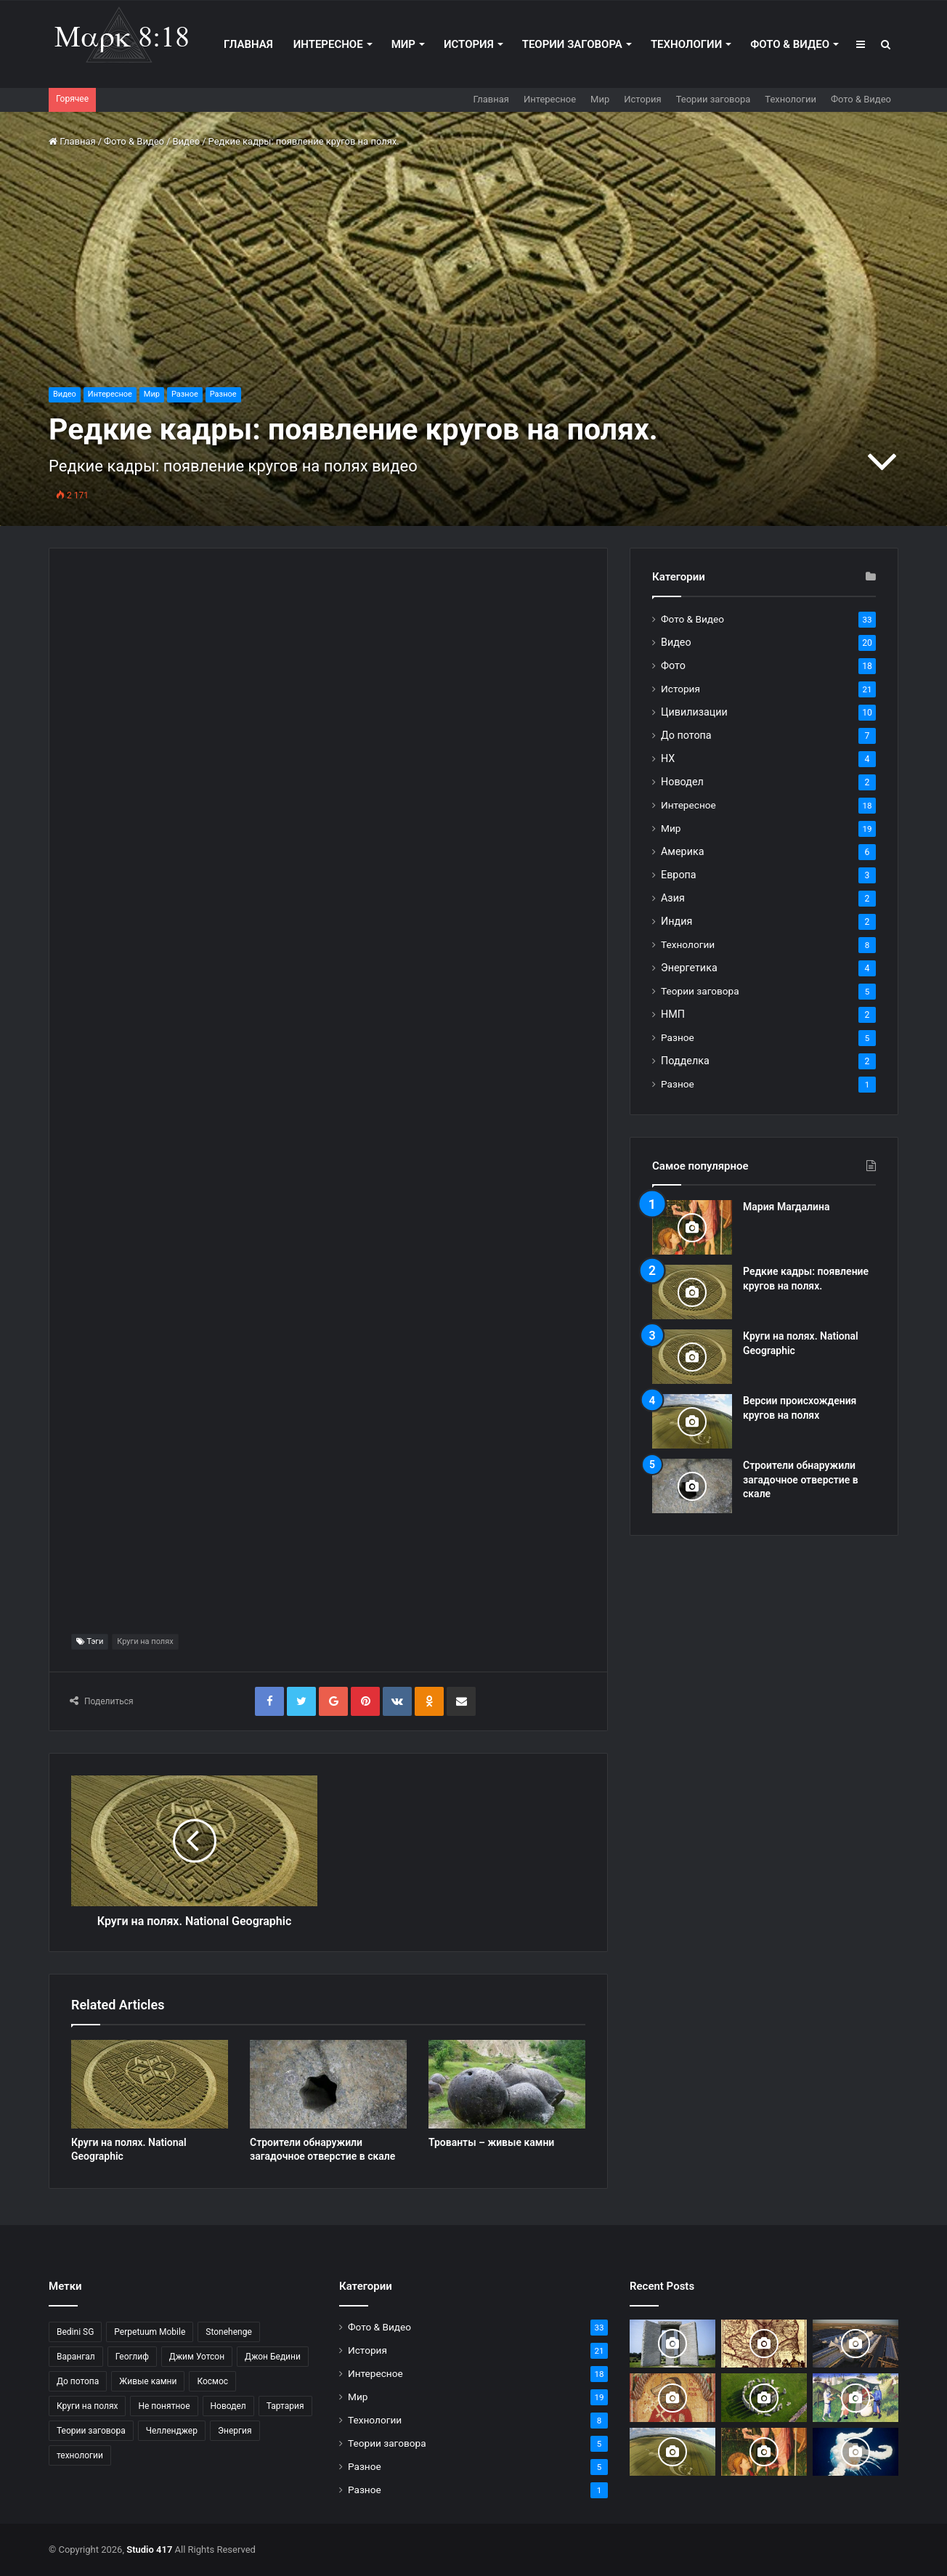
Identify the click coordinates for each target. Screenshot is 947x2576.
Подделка (685, 1060)
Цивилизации (694, 712)
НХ (668, 758)
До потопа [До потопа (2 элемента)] (78, 2381)
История (469, 44)
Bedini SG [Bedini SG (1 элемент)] (75, 2332)
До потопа (686, 735)
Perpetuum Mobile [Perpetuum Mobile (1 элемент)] (149, 2332)
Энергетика (689, 967)
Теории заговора (572, 44)
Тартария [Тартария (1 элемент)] (285, 2406)
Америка (682, 851)
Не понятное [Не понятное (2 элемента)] (164, 2406)
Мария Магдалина (786, 1206)
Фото (673, 665)
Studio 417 (149, 2549)
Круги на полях (145, 1641)
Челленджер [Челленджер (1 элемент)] (172, 2431)
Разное (184, 394)
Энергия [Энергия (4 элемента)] (235, 2431)
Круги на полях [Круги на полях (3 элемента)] (87, 2406)
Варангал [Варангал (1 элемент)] (76, 2357)
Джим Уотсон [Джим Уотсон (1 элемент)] (196, 2357)
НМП (673, 1014)
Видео (186, 141)
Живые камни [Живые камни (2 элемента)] (147, 2381)
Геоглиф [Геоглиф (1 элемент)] (132, 2357)
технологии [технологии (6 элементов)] (80, 2455)
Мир (403, 44)
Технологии (686, 44)
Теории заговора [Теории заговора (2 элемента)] (91, 2431)
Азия (673, 898)
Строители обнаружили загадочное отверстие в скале (800, 1479)
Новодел (682, 781)
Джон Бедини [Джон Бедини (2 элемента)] (273, 2357)
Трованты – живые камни (491, 2142)
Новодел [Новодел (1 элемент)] (228, 2406)
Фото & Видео (789, 44)
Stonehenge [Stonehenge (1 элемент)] (228, 2332)
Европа (678, 874)
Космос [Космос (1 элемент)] (212, 2381)
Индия (676, 921)
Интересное (328, 44)
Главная (248, 44)
